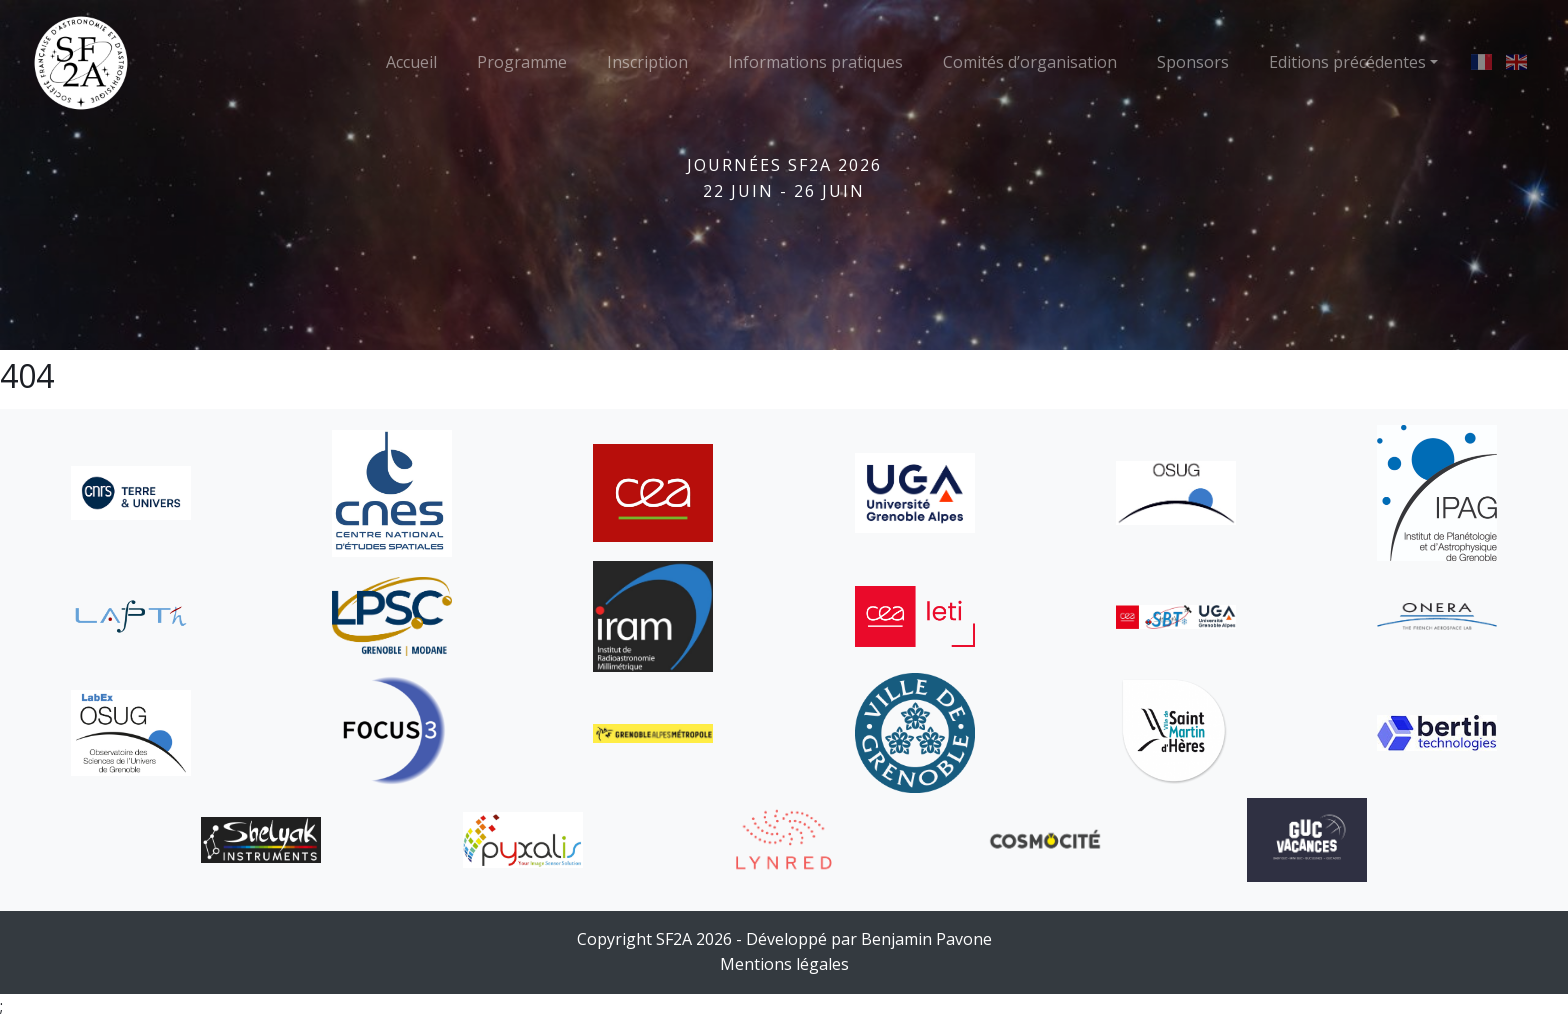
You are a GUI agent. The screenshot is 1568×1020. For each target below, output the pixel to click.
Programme (522, 62)
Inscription (647, 62)
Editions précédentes (1347, 62)
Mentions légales (784, 964)
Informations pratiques (815, 62)
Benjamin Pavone (926, 939)
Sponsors (1193, 62)
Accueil (411, 62)
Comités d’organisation (1030, 62)
